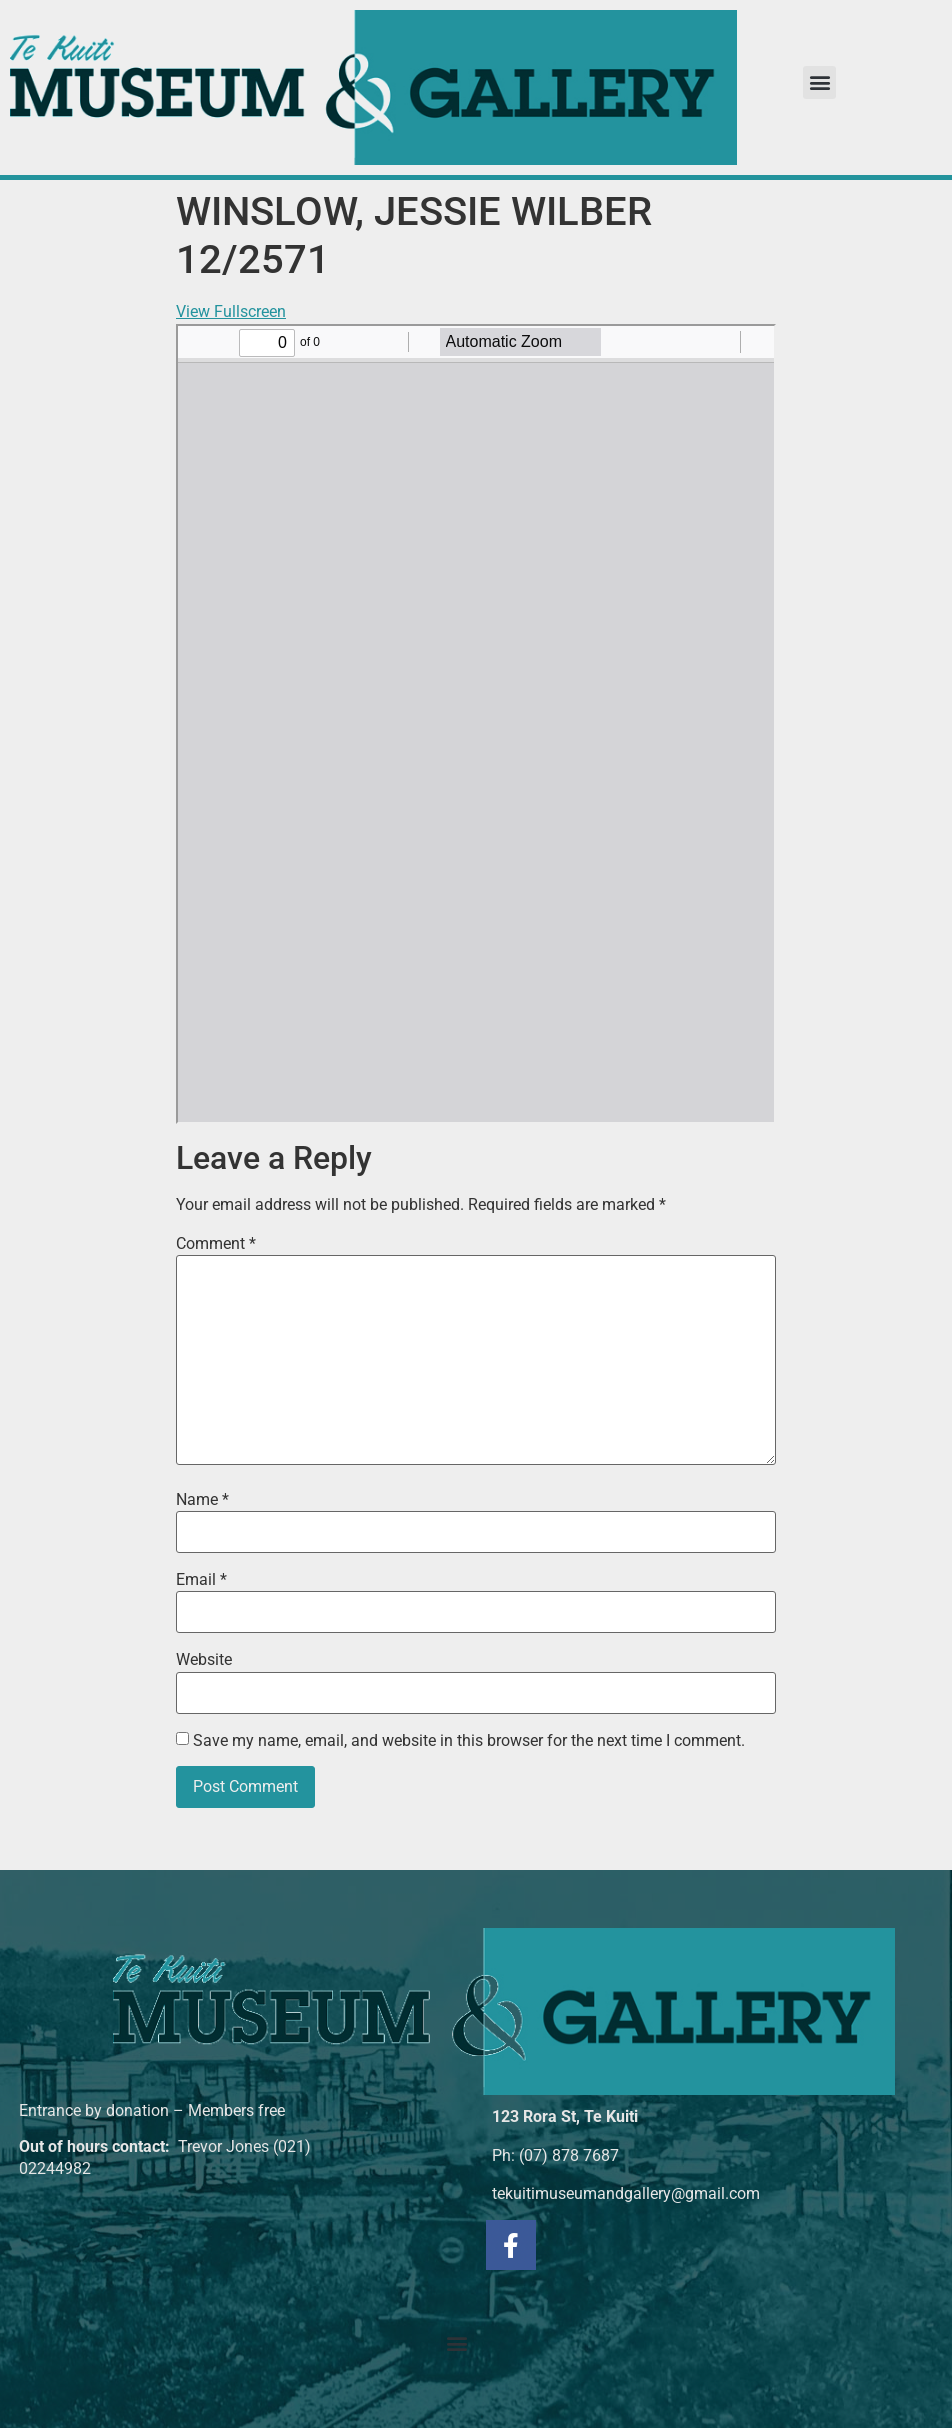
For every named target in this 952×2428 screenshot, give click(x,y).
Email (201, 1580)
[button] (819, 82)
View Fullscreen (231, 311)
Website (204, 1660)
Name (202, 1500)
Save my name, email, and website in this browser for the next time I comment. (469, 1741)
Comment (216, 1244)
